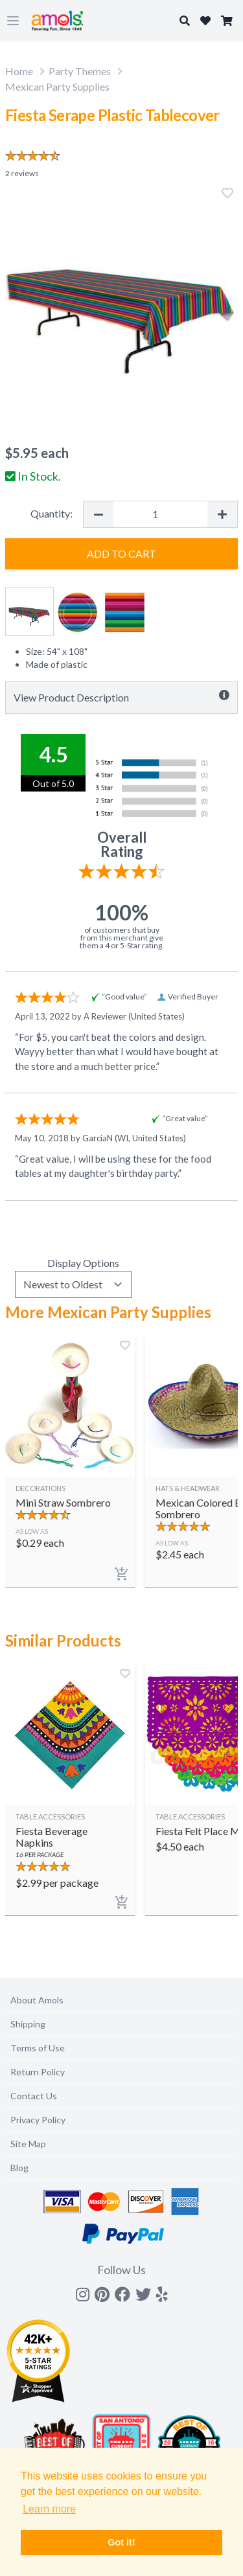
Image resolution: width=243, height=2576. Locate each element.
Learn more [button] (49, 2508)
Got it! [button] (121, 2542)
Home (19, 71)
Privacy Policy (37, 2119)
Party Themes (80, 71)
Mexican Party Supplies (57, 86)
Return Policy (37, 2071)
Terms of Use (37, 2047)
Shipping (27, 2023)
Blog (19, 2167)
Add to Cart (121, 553)
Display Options (83, 1263)
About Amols (37, 1999)
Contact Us (33, 2095)
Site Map (28, 2143)
